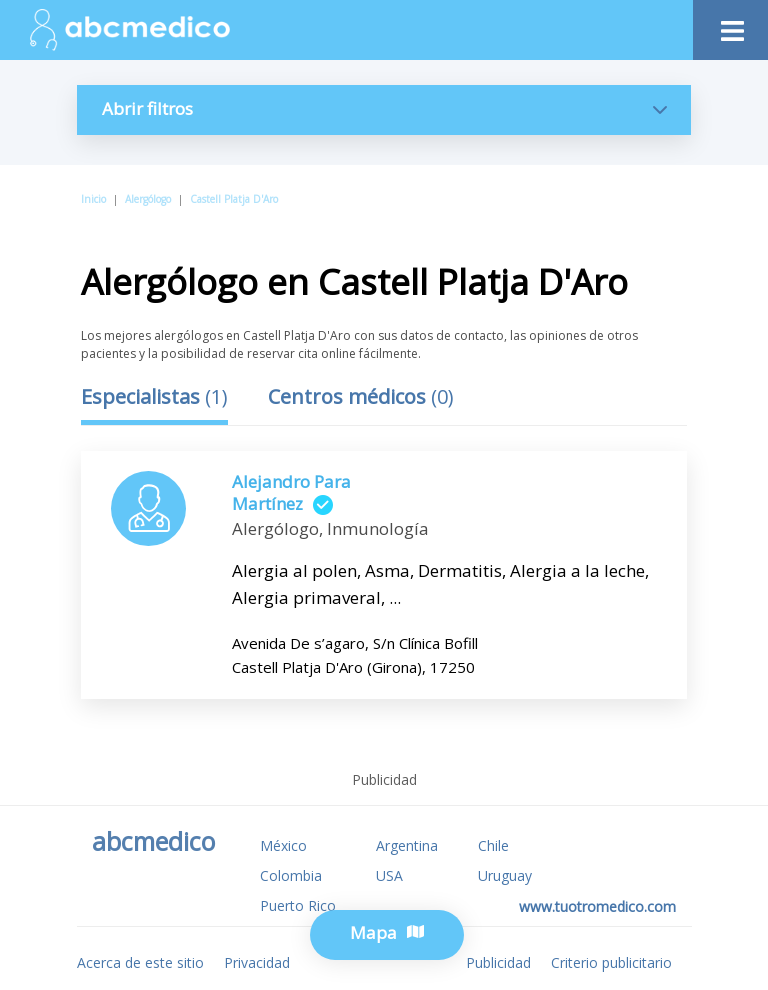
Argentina (407, 845)
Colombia (291, 875)
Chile (493, 845)
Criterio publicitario (611, 962)
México (283, 845)
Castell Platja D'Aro (234, 199)
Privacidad (257, 962)
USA (389, 875)
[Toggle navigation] (730, 25)
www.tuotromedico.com (597, 906)
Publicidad (498, 962)
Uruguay (505, 875)
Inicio (93, 199)
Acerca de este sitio (140, 962)
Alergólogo (148, 199)
